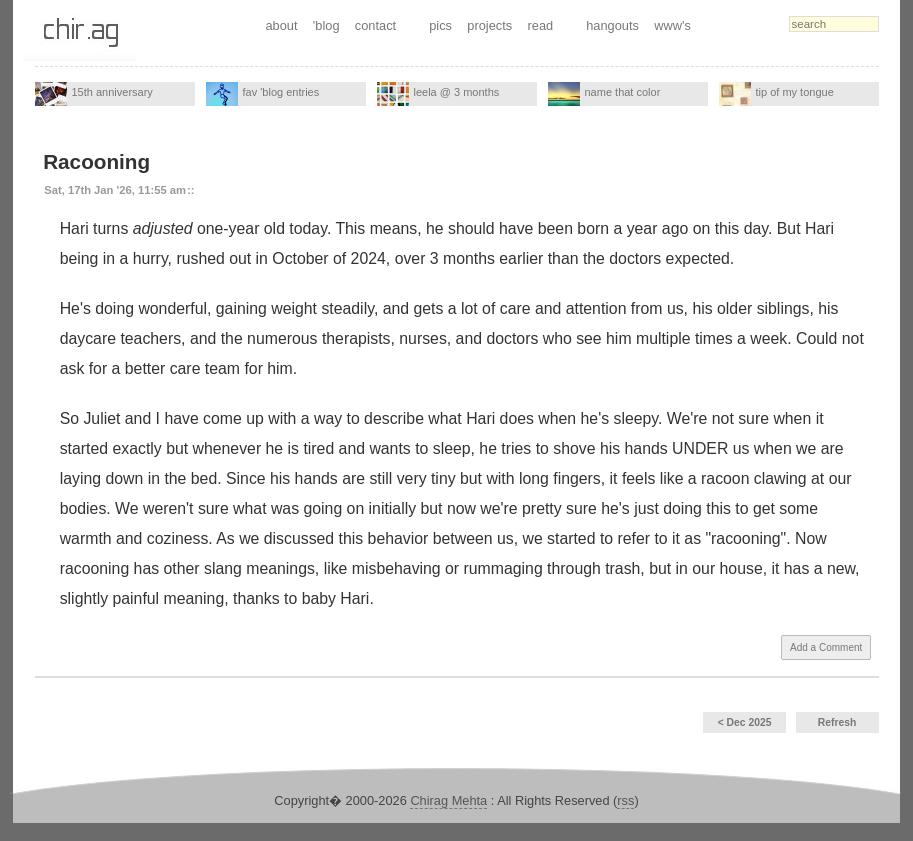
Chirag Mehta (448, 800)
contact (375, 25)
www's (672, 25)
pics (440, 25)
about (281, 25)
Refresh (837, 722)
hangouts (612, 25)
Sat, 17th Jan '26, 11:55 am (115, 190)
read (541, 25)
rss (625, 800)
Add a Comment (826, 647)
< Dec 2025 (745, 722)
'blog (326, 25)
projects (489, 25)
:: (190, 190)
